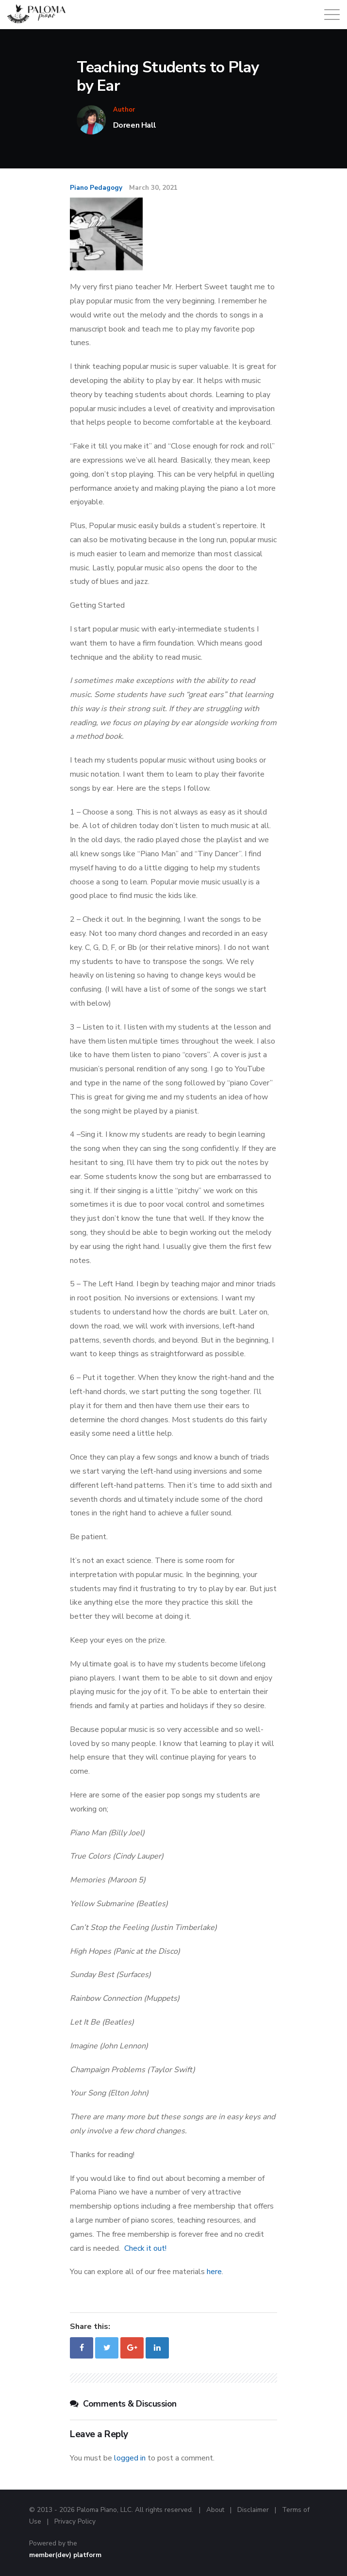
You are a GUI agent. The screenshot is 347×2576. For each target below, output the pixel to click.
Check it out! (145, 2248)
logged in (130, 2458)
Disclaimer (253, 2509)
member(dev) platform (65, 2554)
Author (124, 109)
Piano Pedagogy (96, 187)
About (215, 2509)
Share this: (90, 2326)
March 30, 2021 (153, 187)
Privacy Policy (75, 2521)
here (214, 2271)
